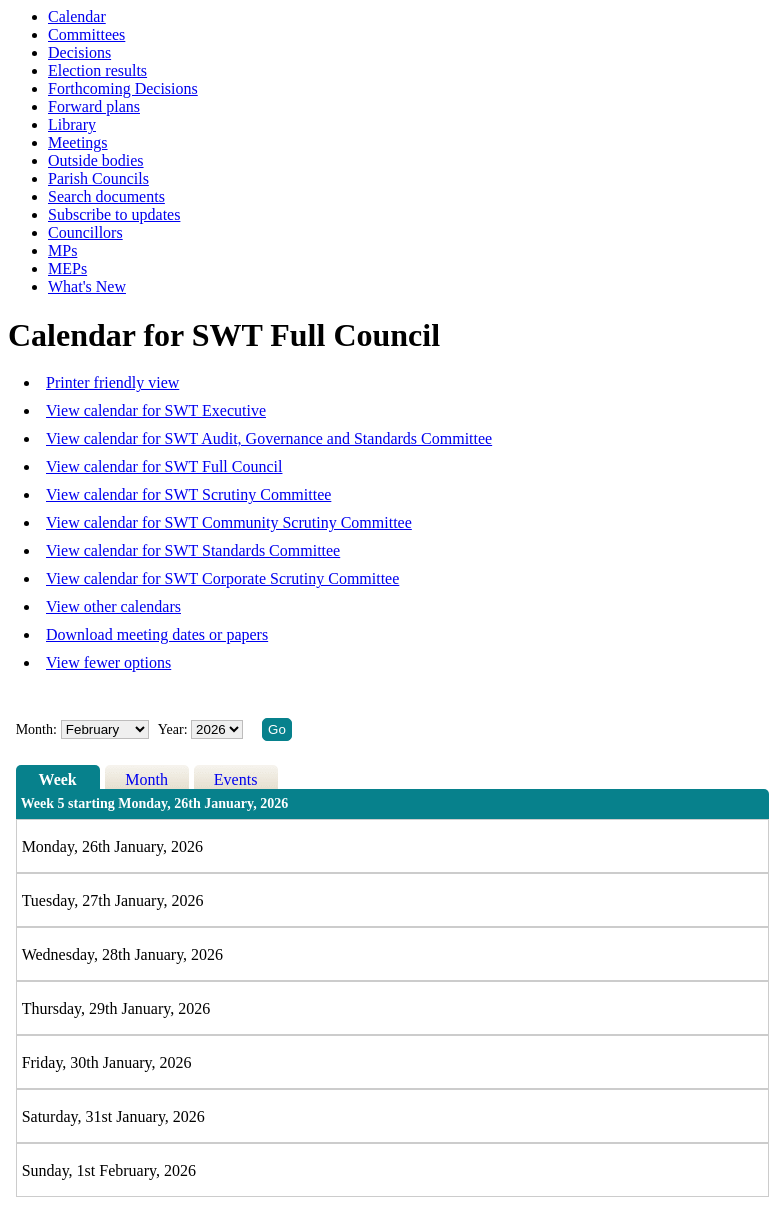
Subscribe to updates (114, 214)
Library (72, 124)
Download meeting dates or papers (157, 634)
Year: (174, 729)
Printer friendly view (112, 382)
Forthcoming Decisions (123, 88)
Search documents (106, 196)
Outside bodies (96, 160)
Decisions (79, 52)
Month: (36, 729)
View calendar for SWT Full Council (164, 466)
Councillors (85, 232)
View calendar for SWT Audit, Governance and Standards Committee (269, 438)
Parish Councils (98, 178)
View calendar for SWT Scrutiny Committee (188, 494)
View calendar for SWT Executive (156, 410)
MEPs (67, 268)
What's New (87, 286)
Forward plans (94, 106)
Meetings (78, 142)
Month (146, 779)
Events (236, 779)
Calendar (77, 16)
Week (58, 779)
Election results (97, 70)
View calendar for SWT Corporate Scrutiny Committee (222, 578)
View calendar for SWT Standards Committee (193, 550)
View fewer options (108, 662)
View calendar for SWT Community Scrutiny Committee (229, 522)
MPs (62, 250)
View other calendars (113, 606)
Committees (86, 34)
